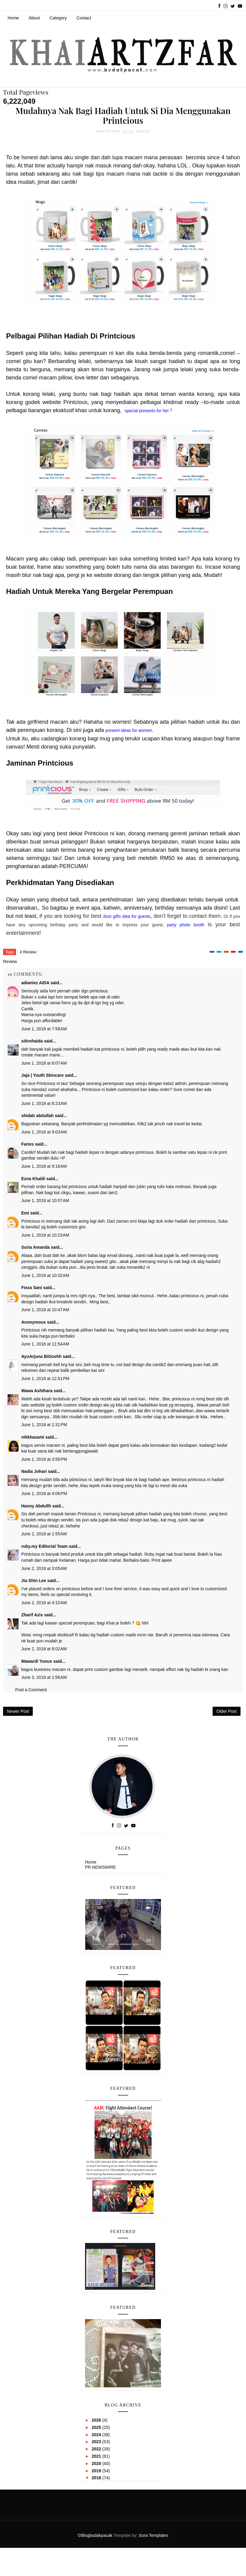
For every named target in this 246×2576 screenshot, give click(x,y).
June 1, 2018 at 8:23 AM (44, 1103)
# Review (28, 952)
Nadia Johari (34, 1471)
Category (58, 17)
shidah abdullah (37, 1115)
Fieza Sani (31, 1287)
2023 (97, 2441)
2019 (97, 2470)
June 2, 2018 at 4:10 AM (44, 1602)
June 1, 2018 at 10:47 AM (45, 1309)
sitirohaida (32, 1041)
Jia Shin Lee (33, 1580)
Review (143, 131)
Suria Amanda (35, 1247)
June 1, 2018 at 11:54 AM (45, 1344)
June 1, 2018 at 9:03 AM (44, 1132)
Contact (84, 17)
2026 (97, 2420)
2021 (97, 2456)
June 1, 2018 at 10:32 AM (45, 1275)
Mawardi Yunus (36, 1661)
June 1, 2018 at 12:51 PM (45, 1378)
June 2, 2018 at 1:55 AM (44, 1533)
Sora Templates (153, 2535)
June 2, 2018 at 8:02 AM (44, 1648)
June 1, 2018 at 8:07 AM (44, 1063)
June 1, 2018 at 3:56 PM (44, 1459)
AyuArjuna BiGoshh (41, 1356)
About (34, 17)
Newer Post (18, 1711)
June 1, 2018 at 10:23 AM (45, 1235)
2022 (97, 2448)
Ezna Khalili (33, 1178)
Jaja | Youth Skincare (42, 1075)
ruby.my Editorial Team (44, 1546)
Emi (25, 1213)
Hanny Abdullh (36, 1506)
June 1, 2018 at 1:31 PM (44, 1424)
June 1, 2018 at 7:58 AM (44, 1028)
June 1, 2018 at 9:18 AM (44, 1166)
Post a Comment (31, 1689)
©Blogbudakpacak (95, 2535)
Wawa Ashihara (36, 1390)
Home (13, 17)
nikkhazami (32, 1437)
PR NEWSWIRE (100, 1867)
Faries (27, 1144)
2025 (97, 2427)
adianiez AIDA (35, 982)
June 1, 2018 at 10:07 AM (45, 1200)
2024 (97, 2434)
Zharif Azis (32, 1614)
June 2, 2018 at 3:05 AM (44, 1568)
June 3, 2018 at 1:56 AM (44, 1677)
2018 (97, 2477)
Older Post (227, 1711)
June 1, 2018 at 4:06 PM (44, 1493)
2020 (97, 2463)
